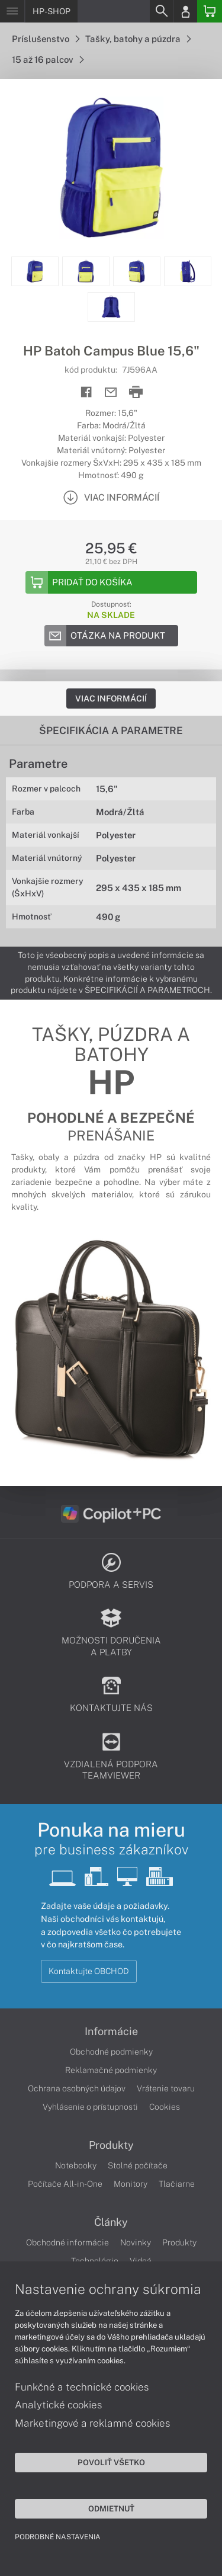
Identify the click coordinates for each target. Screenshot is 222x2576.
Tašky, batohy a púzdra (138, 39)
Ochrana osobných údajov (77, 2088)
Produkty (111, 2145)
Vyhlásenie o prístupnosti (90, 2107)
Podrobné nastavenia (58, 2537)
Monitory (130, 2184)
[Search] (161, 11)
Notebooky (75, 2165)
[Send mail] (111, 392)
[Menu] (12, 11)
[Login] (185, 11)
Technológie (94, 2261)
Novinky (135, 2242)
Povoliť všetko (111, 2462)
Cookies (164, 2107)
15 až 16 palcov (47, 60)
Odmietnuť (111, 2508)
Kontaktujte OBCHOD (89, 1971)
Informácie (111, 2031)
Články (111, 2222)
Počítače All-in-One (65, 2184)
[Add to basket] (111, 582)
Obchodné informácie (67, 2242)
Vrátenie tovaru (166, 2088)
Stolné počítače (138, 2165)
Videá (141, 2261)
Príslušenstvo (45, 39)
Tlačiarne (177, 2184)
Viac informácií (111, 698)
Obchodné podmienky (111, 2051)
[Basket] (209, 11)
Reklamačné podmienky (111, 2070)
